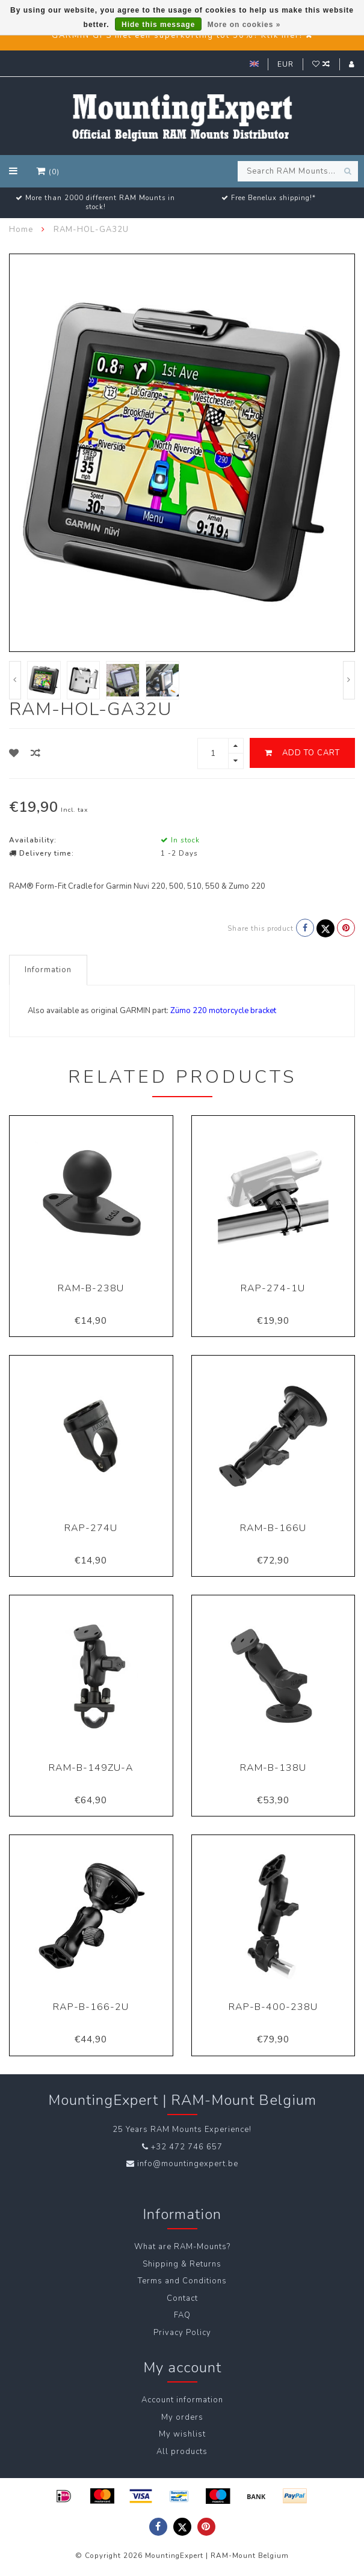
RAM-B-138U (273, 1767)
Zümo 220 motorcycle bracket (223, 1010)
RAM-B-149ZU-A (91, 1767)
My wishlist (182, 2434)
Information (48, 969)
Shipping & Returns (182, 2264)
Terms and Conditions (182, 2281)
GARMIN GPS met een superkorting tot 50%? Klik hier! (177, 35)
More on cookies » (244, 24)
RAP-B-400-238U (273, 2007)
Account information (182, 2400)
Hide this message (158, 24)
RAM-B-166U (273, 1528)
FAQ (182, 2315)
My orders (182, 2417)
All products (182, 2451)
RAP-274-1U (273, 1288)
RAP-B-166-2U (91, 2007)
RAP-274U (90, 1528)
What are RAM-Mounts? (182, 2246)
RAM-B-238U (91, 1288)
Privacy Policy (182, 2332)
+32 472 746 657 (187, 2147)
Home (21, 229)
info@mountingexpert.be (187, 2163)
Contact (182, 2298)
